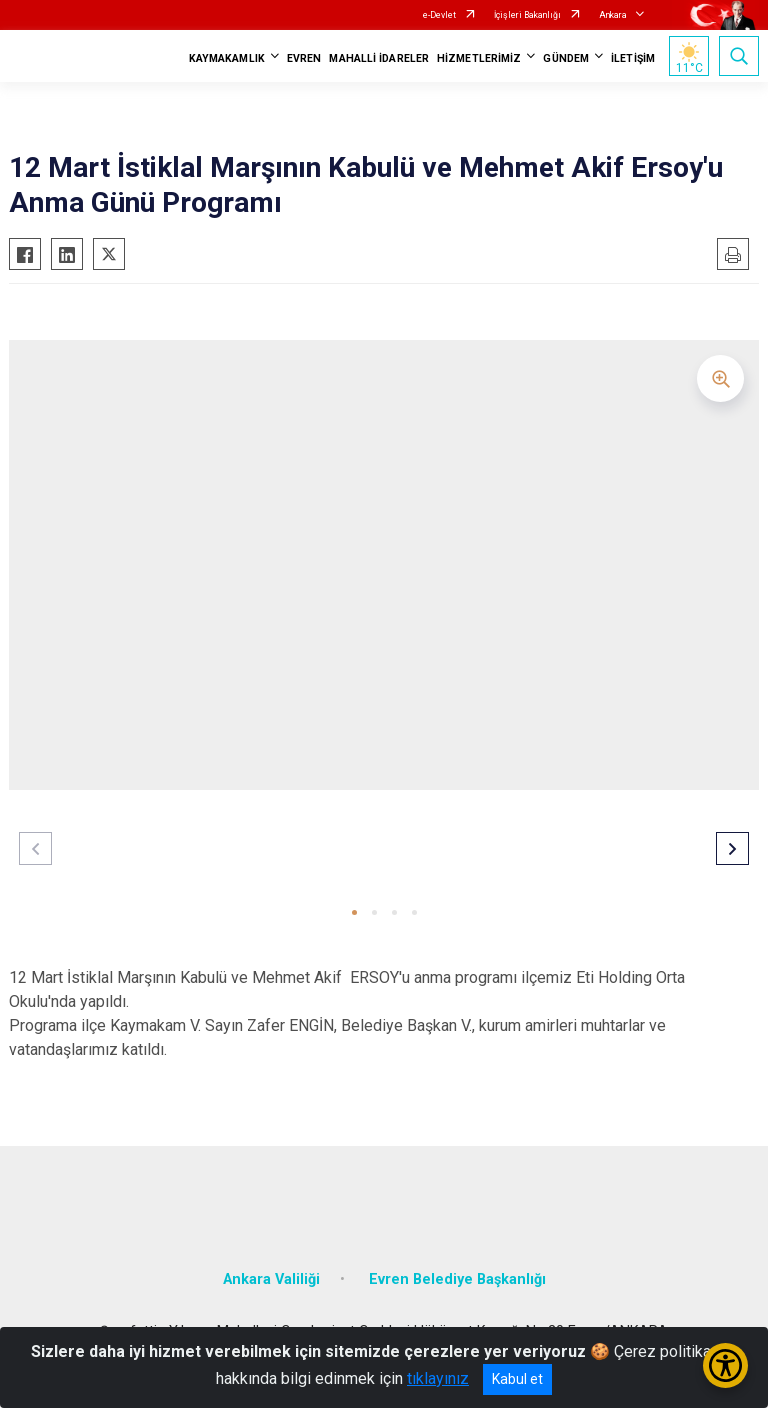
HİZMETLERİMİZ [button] (479, 58)
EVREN (304, 58)
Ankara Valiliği (271, 1279)
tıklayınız (438, 1378)
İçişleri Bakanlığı (527, 15)
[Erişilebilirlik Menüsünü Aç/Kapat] (725, 1365)
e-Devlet (439, 15)
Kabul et (517, 1379)
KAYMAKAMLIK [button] (227, 58)
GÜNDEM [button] (566, 58)
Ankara (613, 15)
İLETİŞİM (633, 58)
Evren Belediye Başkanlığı (457, 1279)
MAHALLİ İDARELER (379, 58)
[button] (354, 912)
